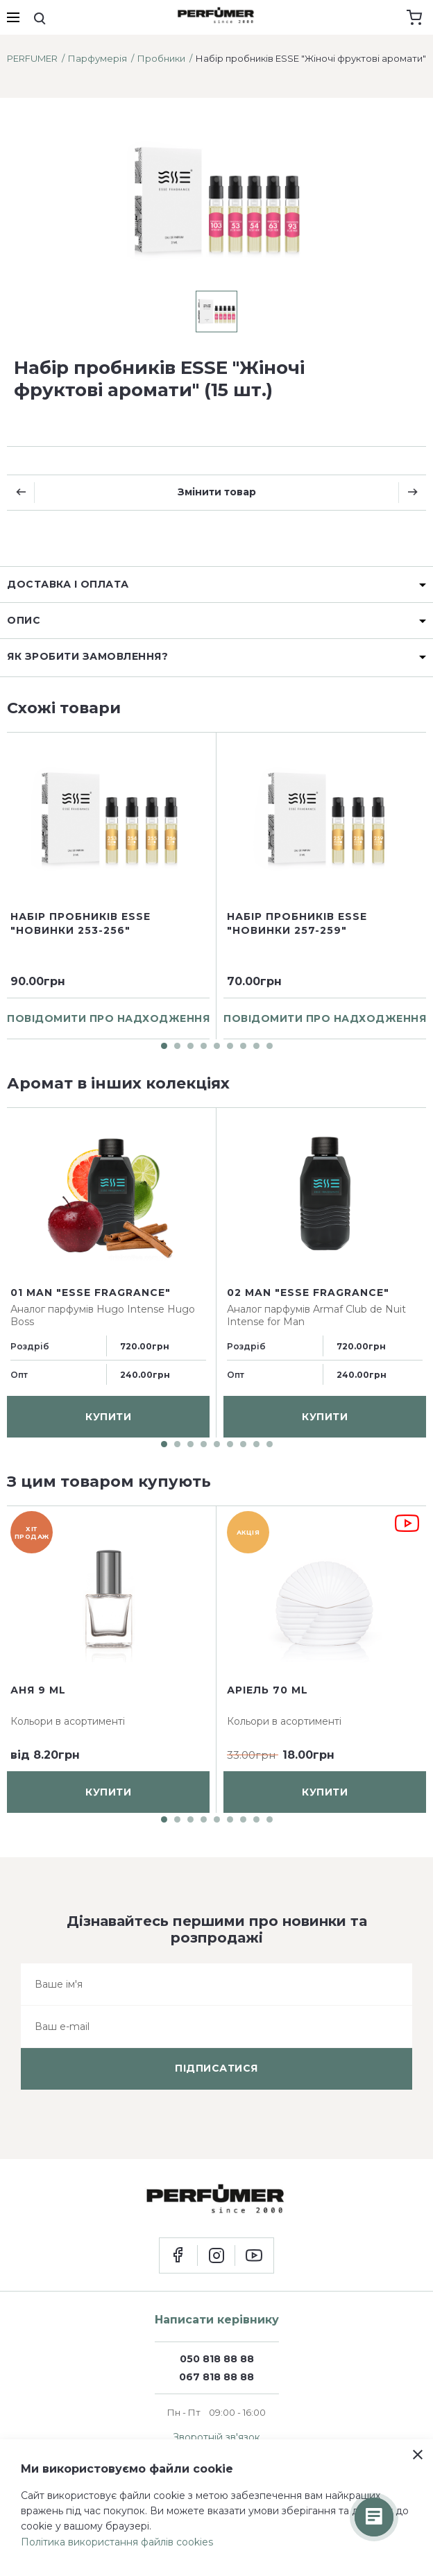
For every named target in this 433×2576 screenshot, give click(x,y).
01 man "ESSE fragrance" (90, 1292)
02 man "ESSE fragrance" (308, 1292)
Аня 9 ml (38, 1690)
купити (108, 1416)
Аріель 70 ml (267, 1690)
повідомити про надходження (108, 1018)
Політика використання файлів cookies (117, 2542)
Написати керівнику (217, 2319)
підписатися (216, 2068)
